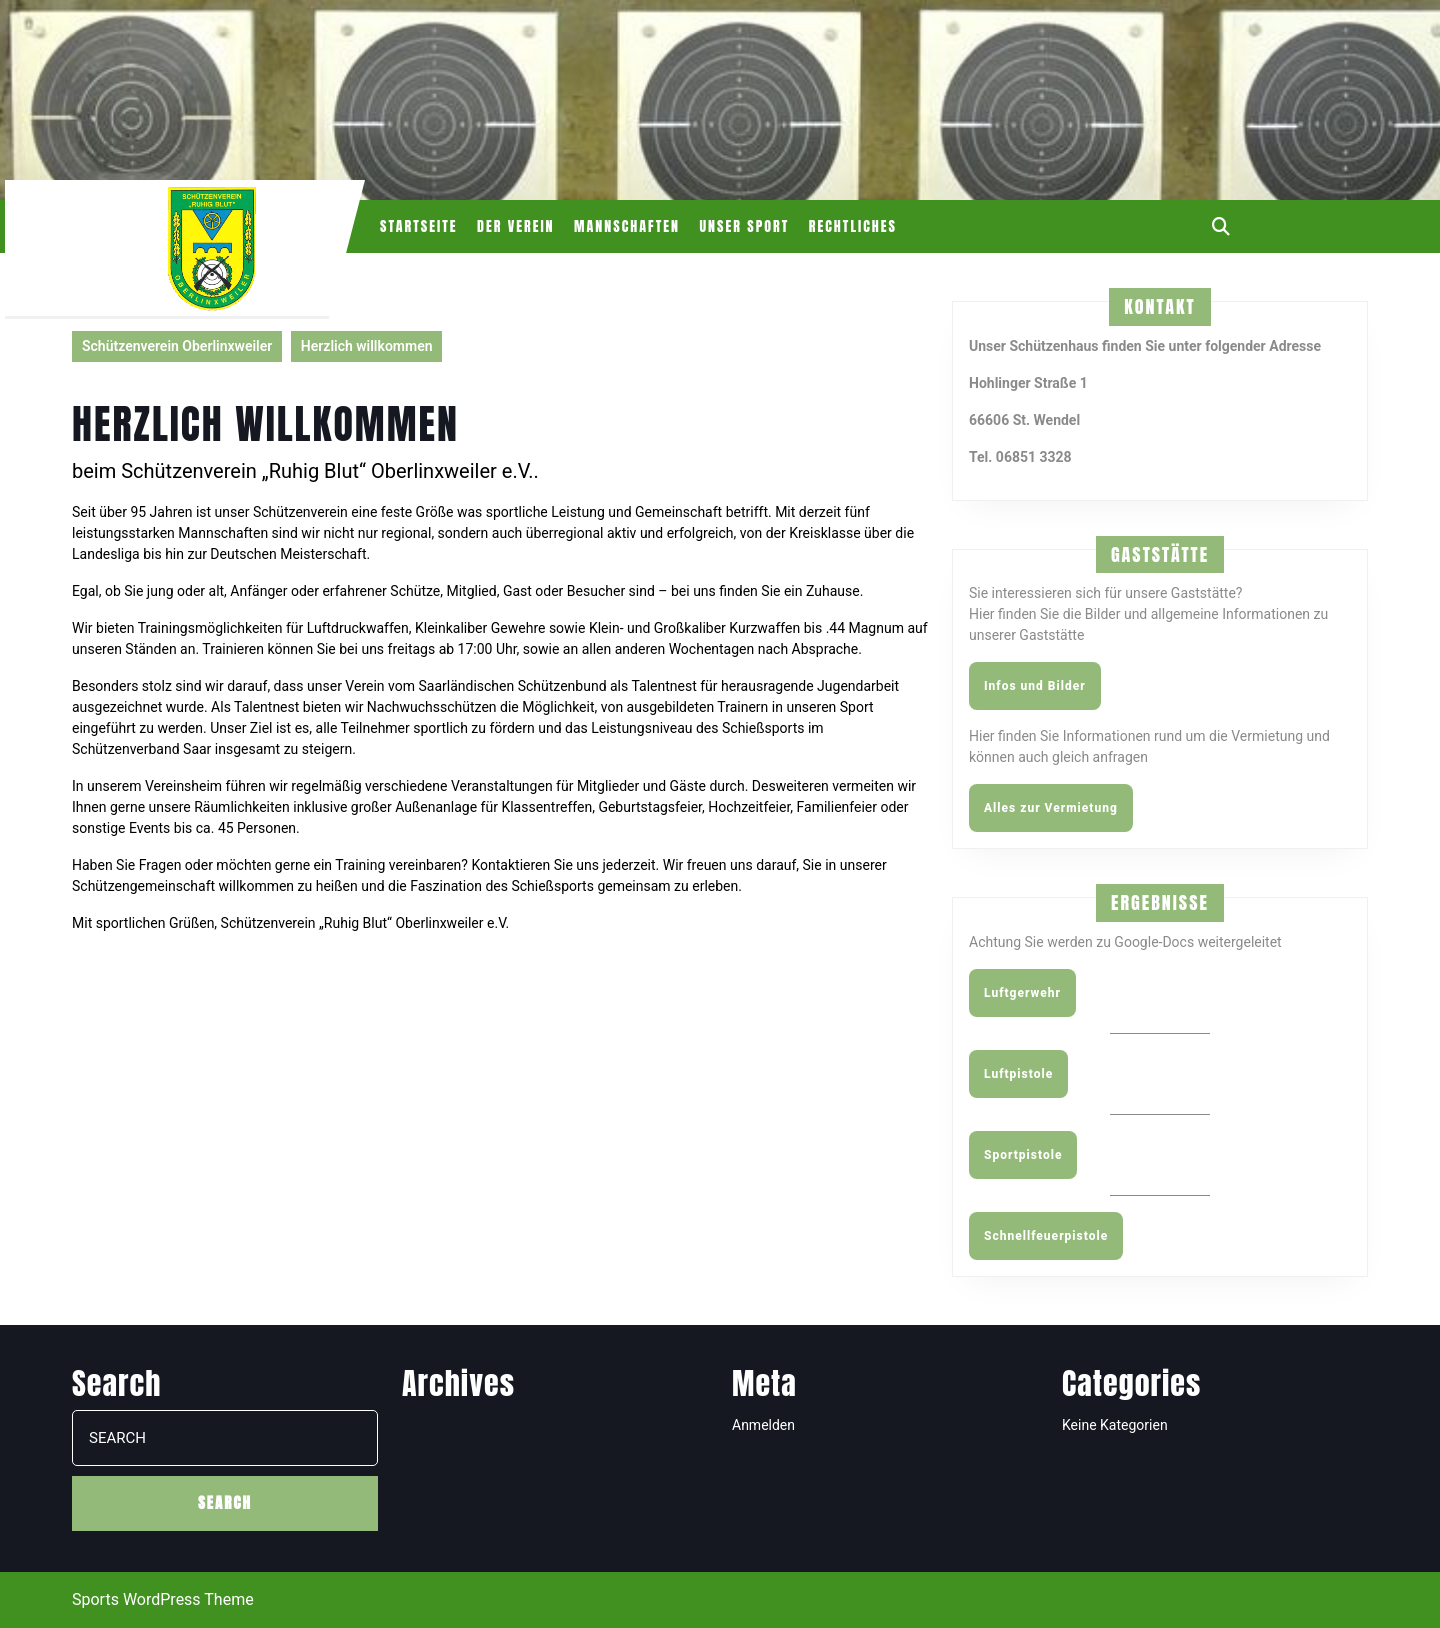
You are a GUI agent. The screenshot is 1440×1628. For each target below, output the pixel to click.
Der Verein (516, 226)
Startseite (419, 226)
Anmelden (763, 1425)
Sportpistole (1023, 1155)
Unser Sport (744, 226)
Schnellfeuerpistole (1046, 1236)
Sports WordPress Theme (163, 1599)
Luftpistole (1018, 1074)
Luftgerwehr (1022, 993)
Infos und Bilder (1035, 686)
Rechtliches (853, 226)
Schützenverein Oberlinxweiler (177, 346)
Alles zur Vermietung (1051, 808)
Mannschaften (627, 226)
